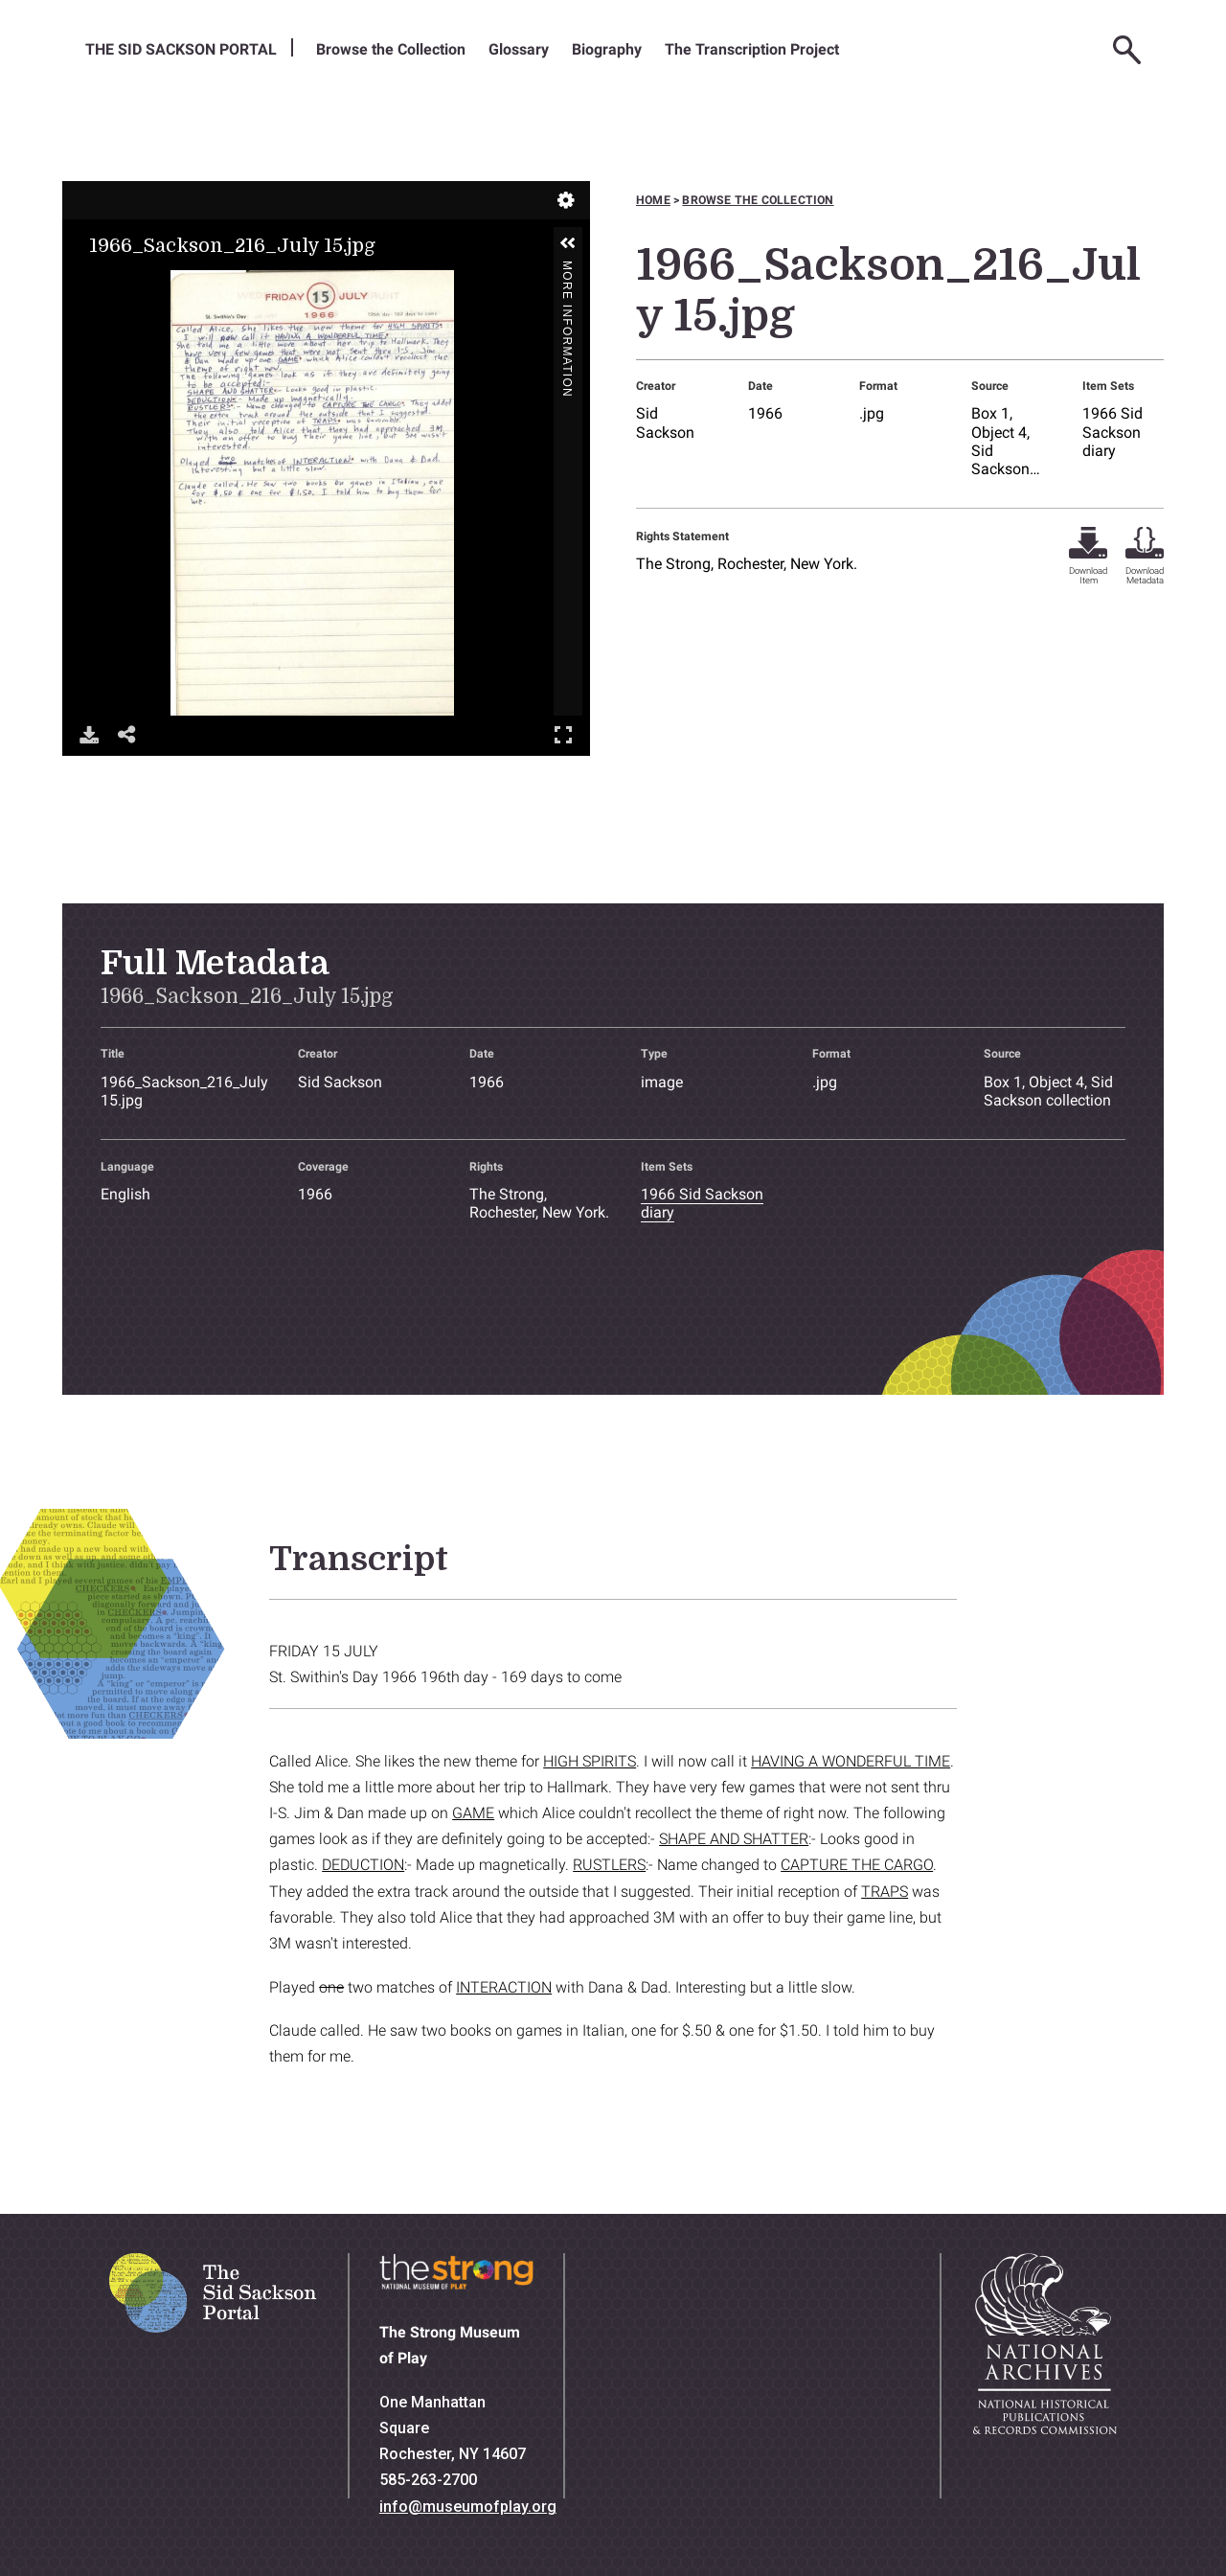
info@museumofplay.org (467, 2506)
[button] (568, 243)
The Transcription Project (752, 49)
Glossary (518, 49)
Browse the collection (757, 200)
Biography (607, 49)
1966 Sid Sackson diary (1112, 431)
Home (653, 200)
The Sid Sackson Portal (181, 49)
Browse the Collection (390, 49)
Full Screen (563, 734)
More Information (567, 269)
